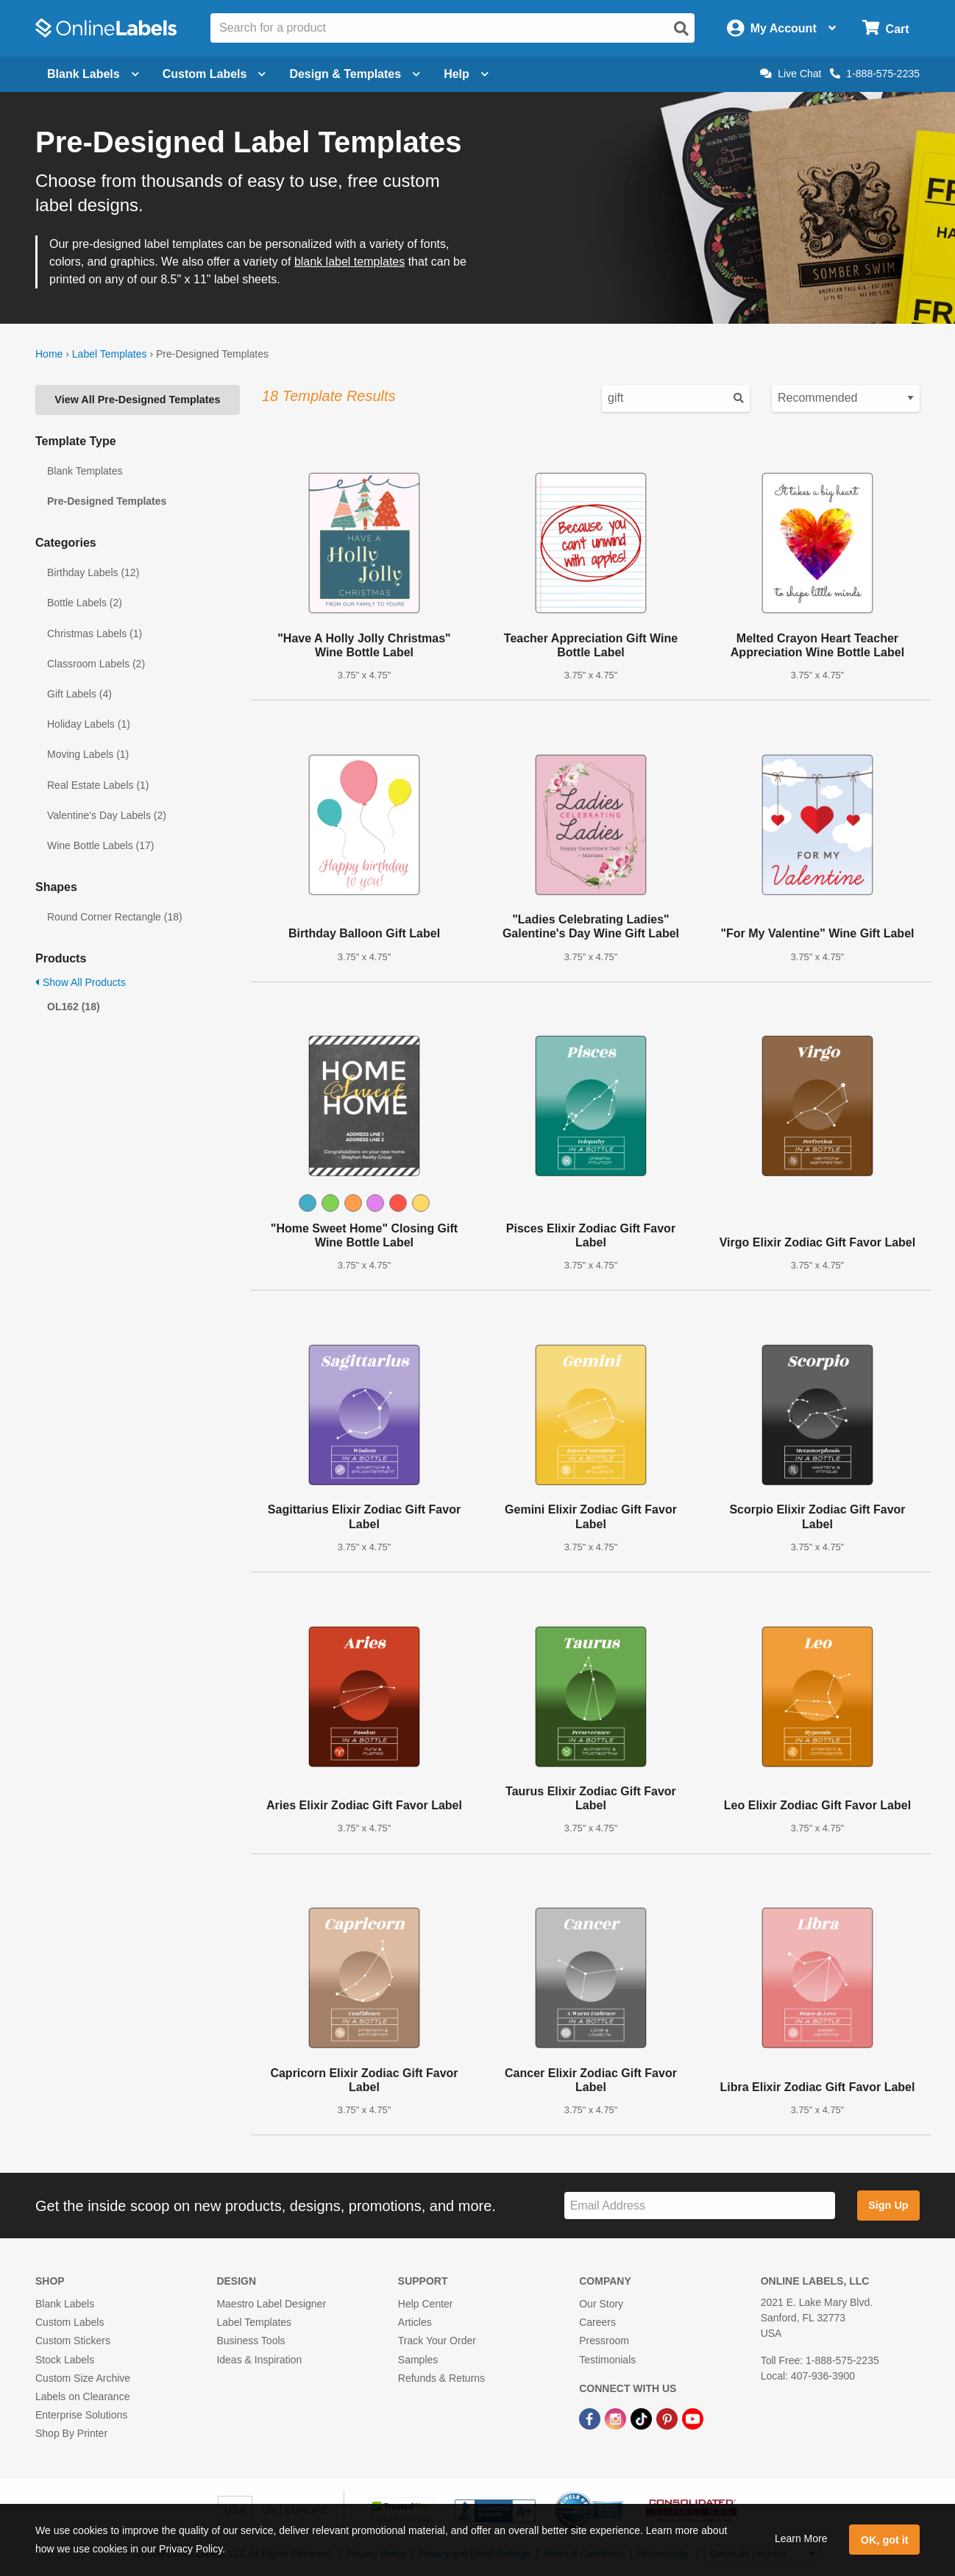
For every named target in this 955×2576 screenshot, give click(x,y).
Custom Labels (69, 2322)
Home (49, 354)
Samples (418, 2360)
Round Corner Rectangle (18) (114, 917)
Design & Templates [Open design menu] (354, 74)
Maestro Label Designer (271, 2304)
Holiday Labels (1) (88, 724)
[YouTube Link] (692, 2418)
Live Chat (790, 73)
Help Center (425, 2304)
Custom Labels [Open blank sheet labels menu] (214, 74)
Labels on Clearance (82, 2396)
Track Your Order (437, 2340)
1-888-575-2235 (875, 73)
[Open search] (681, 28)
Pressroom (604, 2340)
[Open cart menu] (885, 28)
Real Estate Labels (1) (98, 785)
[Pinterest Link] (668, 2418)
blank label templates (349, 261)
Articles (415, 2322)
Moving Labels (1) (88, 754)
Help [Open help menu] (466, 74)
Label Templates (109, 354)
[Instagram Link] (617, 2418)
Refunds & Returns (441, 2378)
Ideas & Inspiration (259, 2360)
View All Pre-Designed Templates (137, 399)
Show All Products (80, 982)
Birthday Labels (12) (93, 572)
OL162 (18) (73, 1006)
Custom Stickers (72, 2340)
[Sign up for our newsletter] (699, 2205)
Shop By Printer (71, 2433)
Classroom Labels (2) (96, 664)
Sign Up (888, 2205)
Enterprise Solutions (81, 2415)
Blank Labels (64, 2304)
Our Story (601, 2304)
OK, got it (885, 2540)
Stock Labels (64, 2360)
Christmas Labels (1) (94, 633)
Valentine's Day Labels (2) (106, 815)
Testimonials (607, 2360)
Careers (597, 2322)
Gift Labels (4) (79, 694)
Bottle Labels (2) (84, 602)
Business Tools (250, 2340)
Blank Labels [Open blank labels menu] (93, 74)
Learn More (801, 2538)
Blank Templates (84, 471)
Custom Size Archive (82, 2378)
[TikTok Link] (643, 2418)
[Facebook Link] (591, 2418)
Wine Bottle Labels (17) (101, 845)
